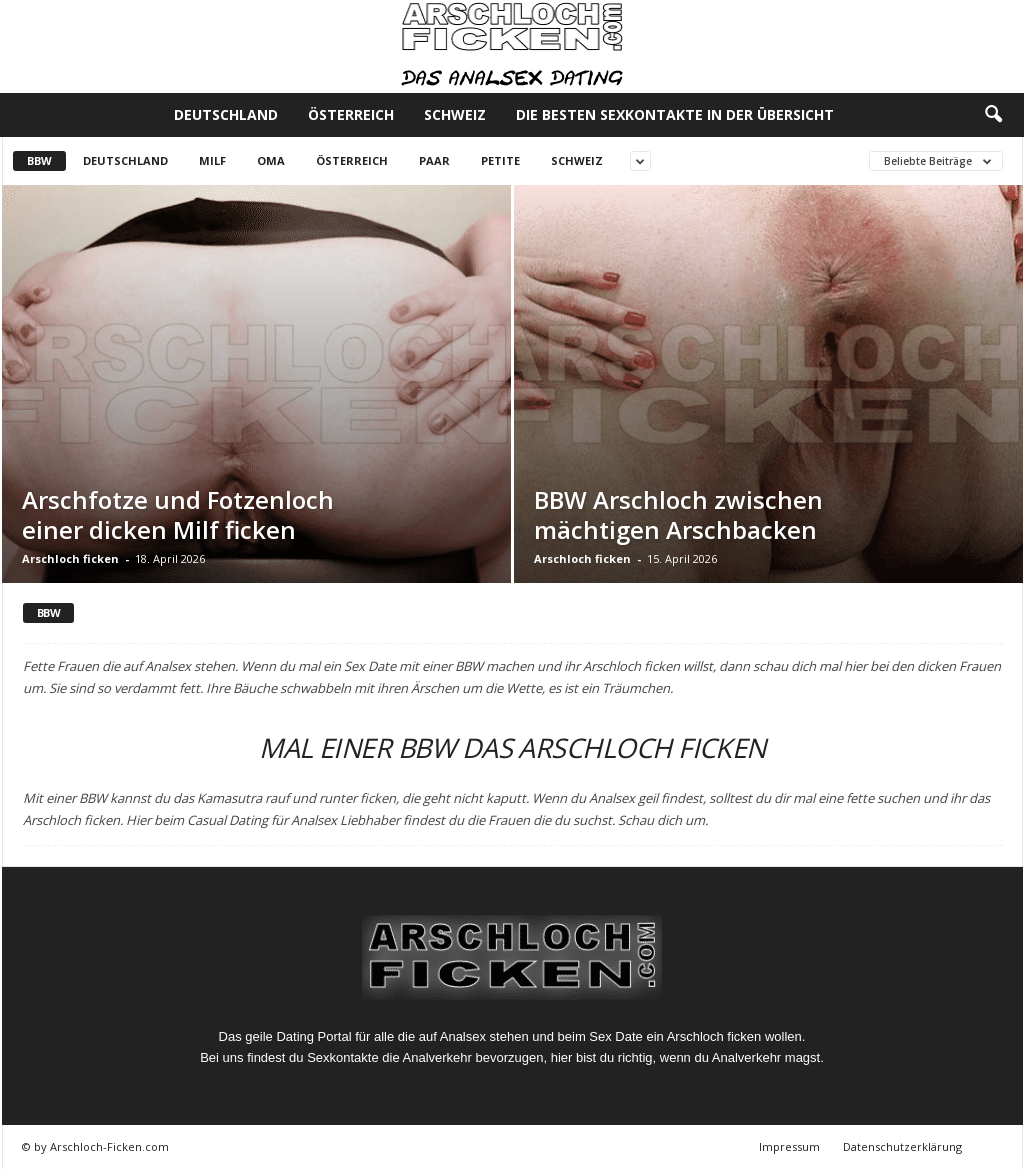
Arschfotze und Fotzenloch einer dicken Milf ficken (178, 514)
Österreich (351, 114)
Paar (434, 160)
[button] (993, 115)
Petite (500, 160)
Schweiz (455, 114)
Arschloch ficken (70, 558)
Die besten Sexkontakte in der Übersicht (675, 114)
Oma (271, 160)
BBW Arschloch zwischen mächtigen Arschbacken (678, 514)
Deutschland (226, 114)
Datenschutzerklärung (902, 1146)
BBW (39, 160)
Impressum (789, 1146)
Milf (212, 160)
